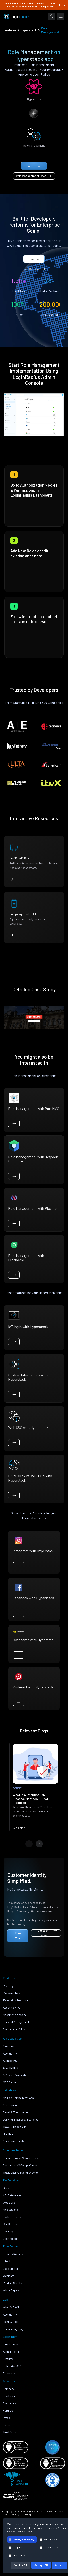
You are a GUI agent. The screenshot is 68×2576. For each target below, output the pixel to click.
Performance (48, 2539)
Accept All (41, 2565)
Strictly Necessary (21, 2539)
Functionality (49, 2547)
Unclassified (17, 2555)
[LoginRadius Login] (51, 16)
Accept (60, 2565)
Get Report (46, 6)
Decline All (20, 2565)
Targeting (16, 2547)
